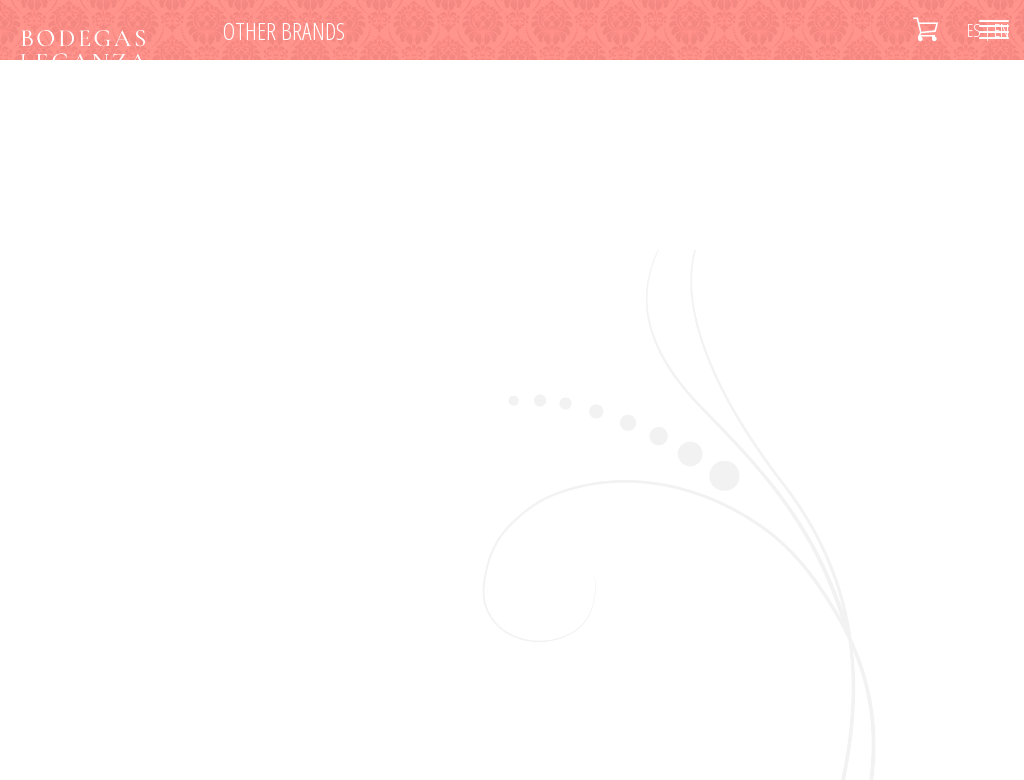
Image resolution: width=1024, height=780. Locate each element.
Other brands (284, 30)
